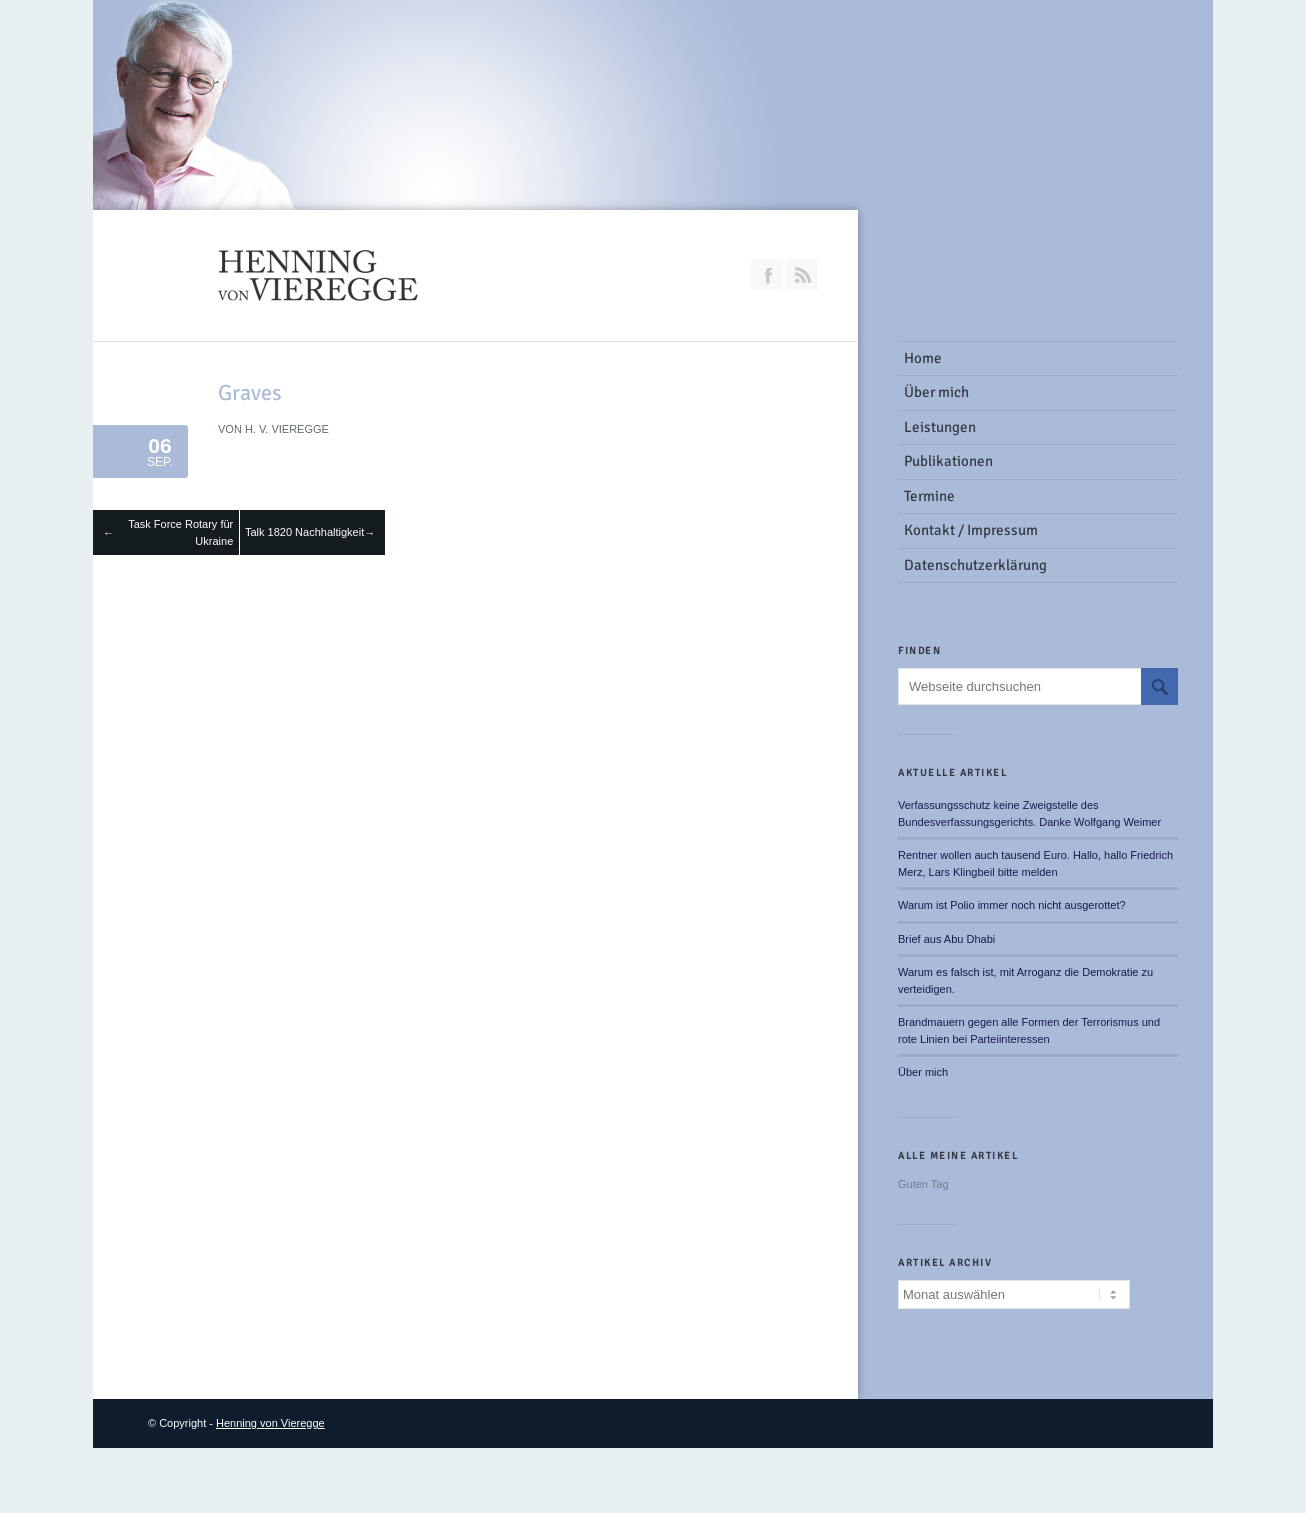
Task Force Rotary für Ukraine (180, 532)
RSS (802, 275)
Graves (250, 392)
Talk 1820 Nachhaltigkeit (304, 532)
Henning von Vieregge (270, 1423)
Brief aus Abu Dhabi (946, 939)
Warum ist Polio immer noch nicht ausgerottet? (1012, 905)
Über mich (923, 1072)
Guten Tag (923, 1184)
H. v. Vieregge (287, 429)
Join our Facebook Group (767, 275)
